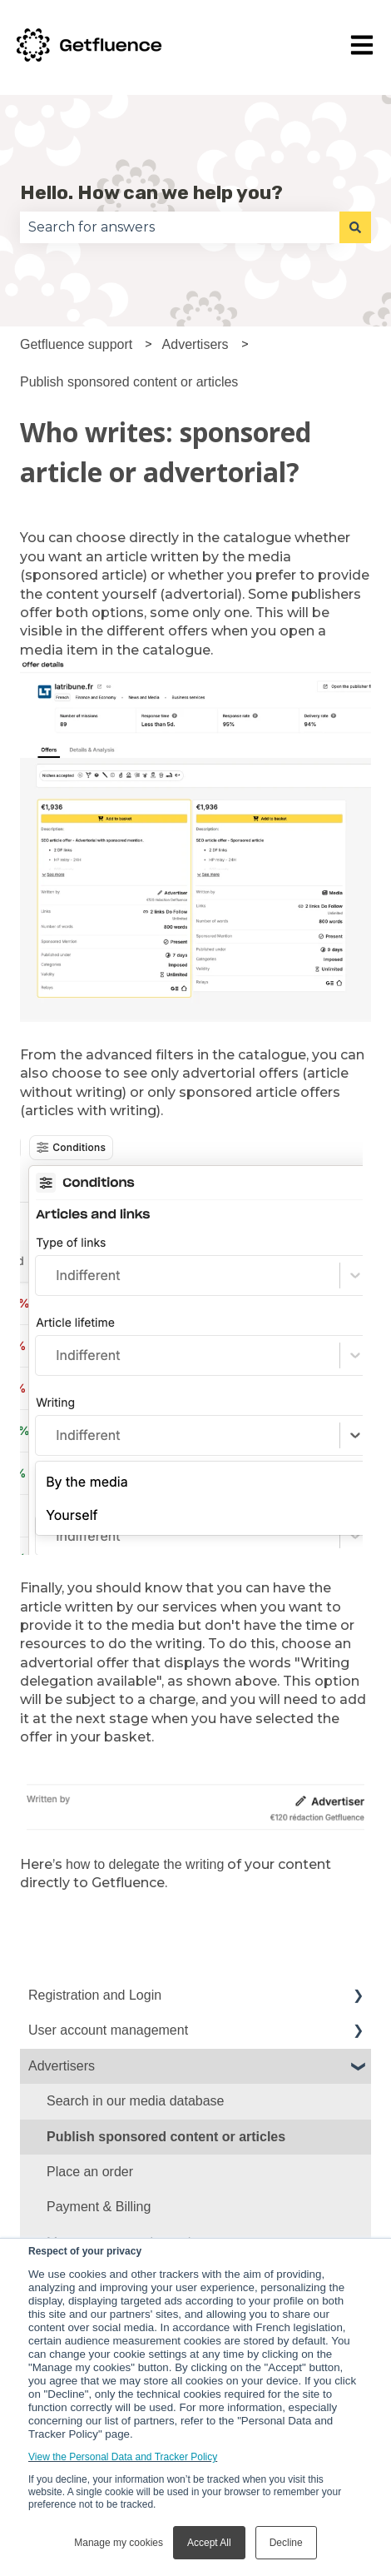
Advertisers (195, 344)
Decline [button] (286, 2543)
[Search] (355, 227)
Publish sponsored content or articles (129, 382)
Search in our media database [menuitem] (135, 2101)
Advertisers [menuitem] (61, 2066)
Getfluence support (76, 344)
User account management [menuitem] (108, 2030)
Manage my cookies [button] (118, 2543)
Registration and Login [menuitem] (94, 1995)
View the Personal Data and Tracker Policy (122, 2457)
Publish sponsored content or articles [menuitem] (166, 2137)
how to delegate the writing (145, 1864)
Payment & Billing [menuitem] (99, 2207)
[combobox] (179, 227)
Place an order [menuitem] (90, 2172)
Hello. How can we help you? (151, 192)
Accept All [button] (209, 2543)
